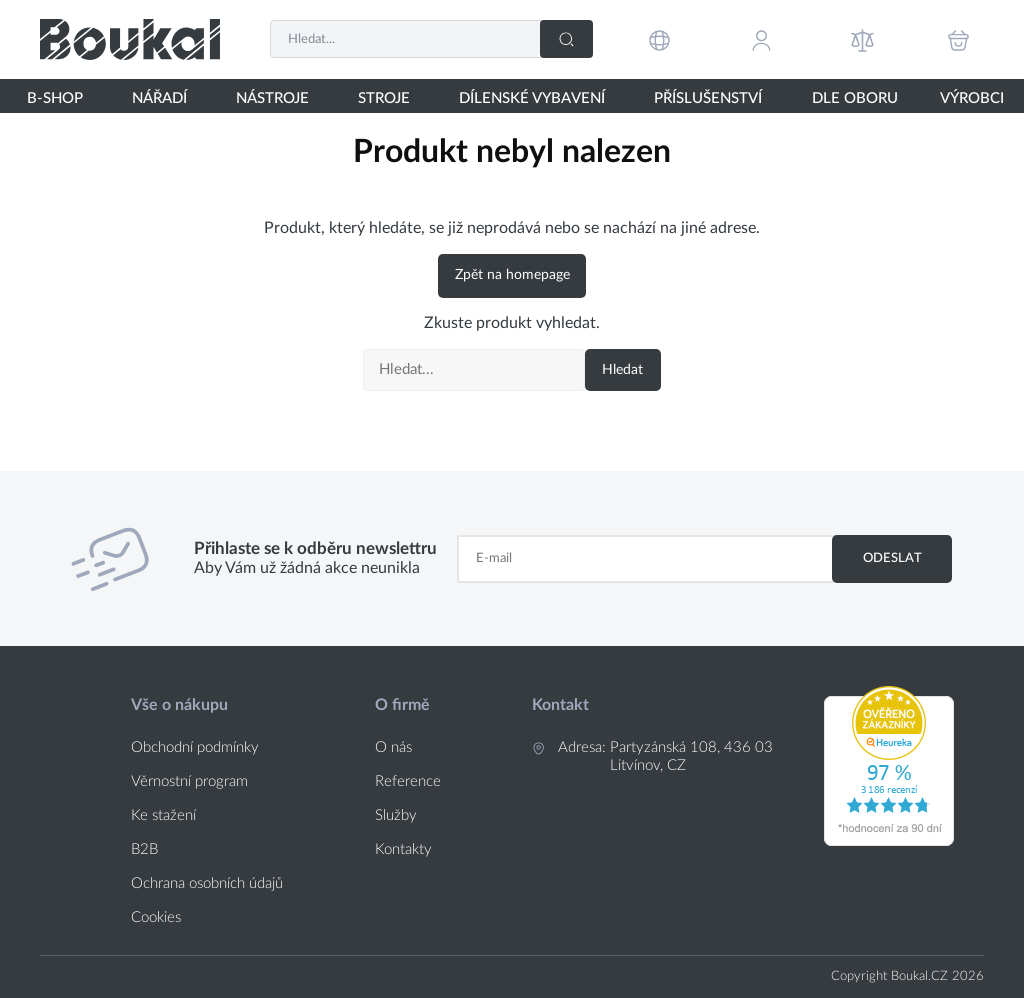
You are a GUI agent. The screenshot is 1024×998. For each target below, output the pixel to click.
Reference (408, 781)
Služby (396, 815)
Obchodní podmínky (195, 747)
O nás (393, 747)
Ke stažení (163, 815)
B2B (144, 849)
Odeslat (892, 558)
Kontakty (403, 849)
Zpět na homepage (512, 275)
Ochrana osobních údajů (207, 883)
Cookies (156, 917)
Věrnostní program (189, 781)
